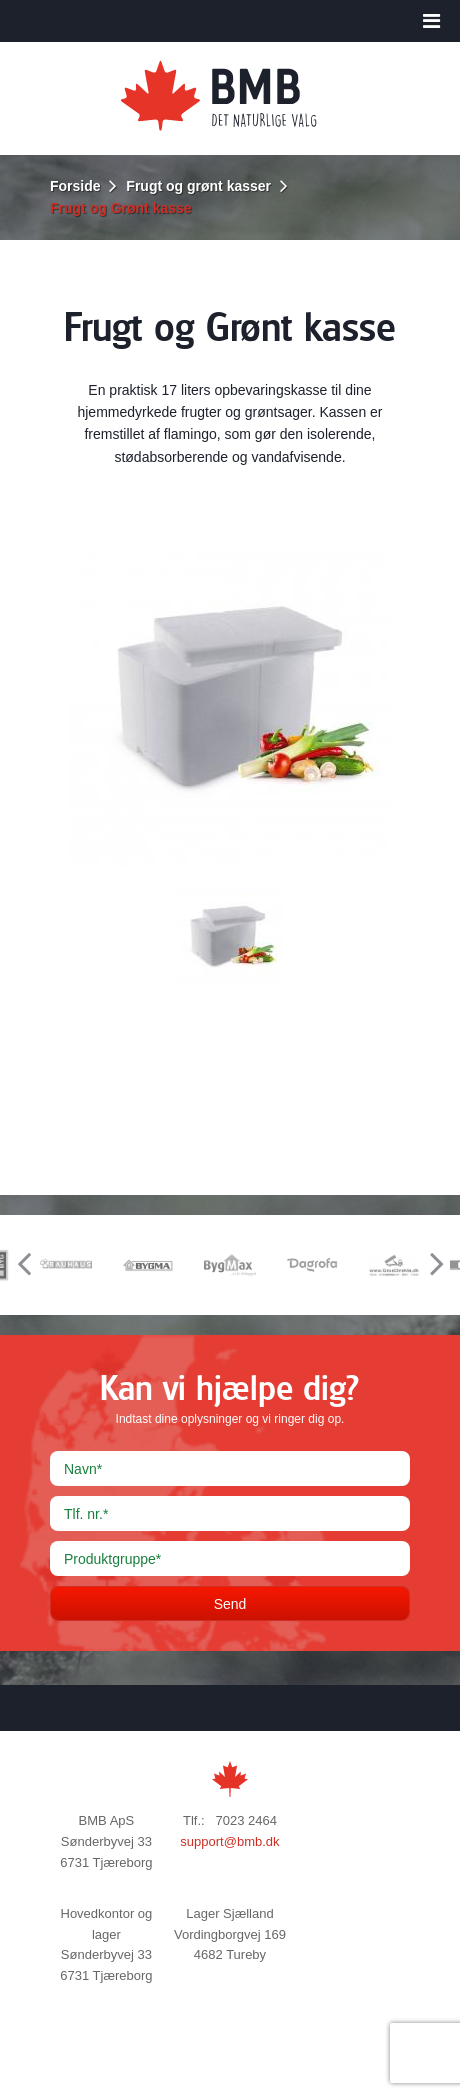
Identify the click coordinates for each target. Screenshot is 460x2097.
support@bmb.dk (229, 1841)
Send (230, 1604)
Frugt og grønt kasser (198, 186)
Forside (75, 186)
